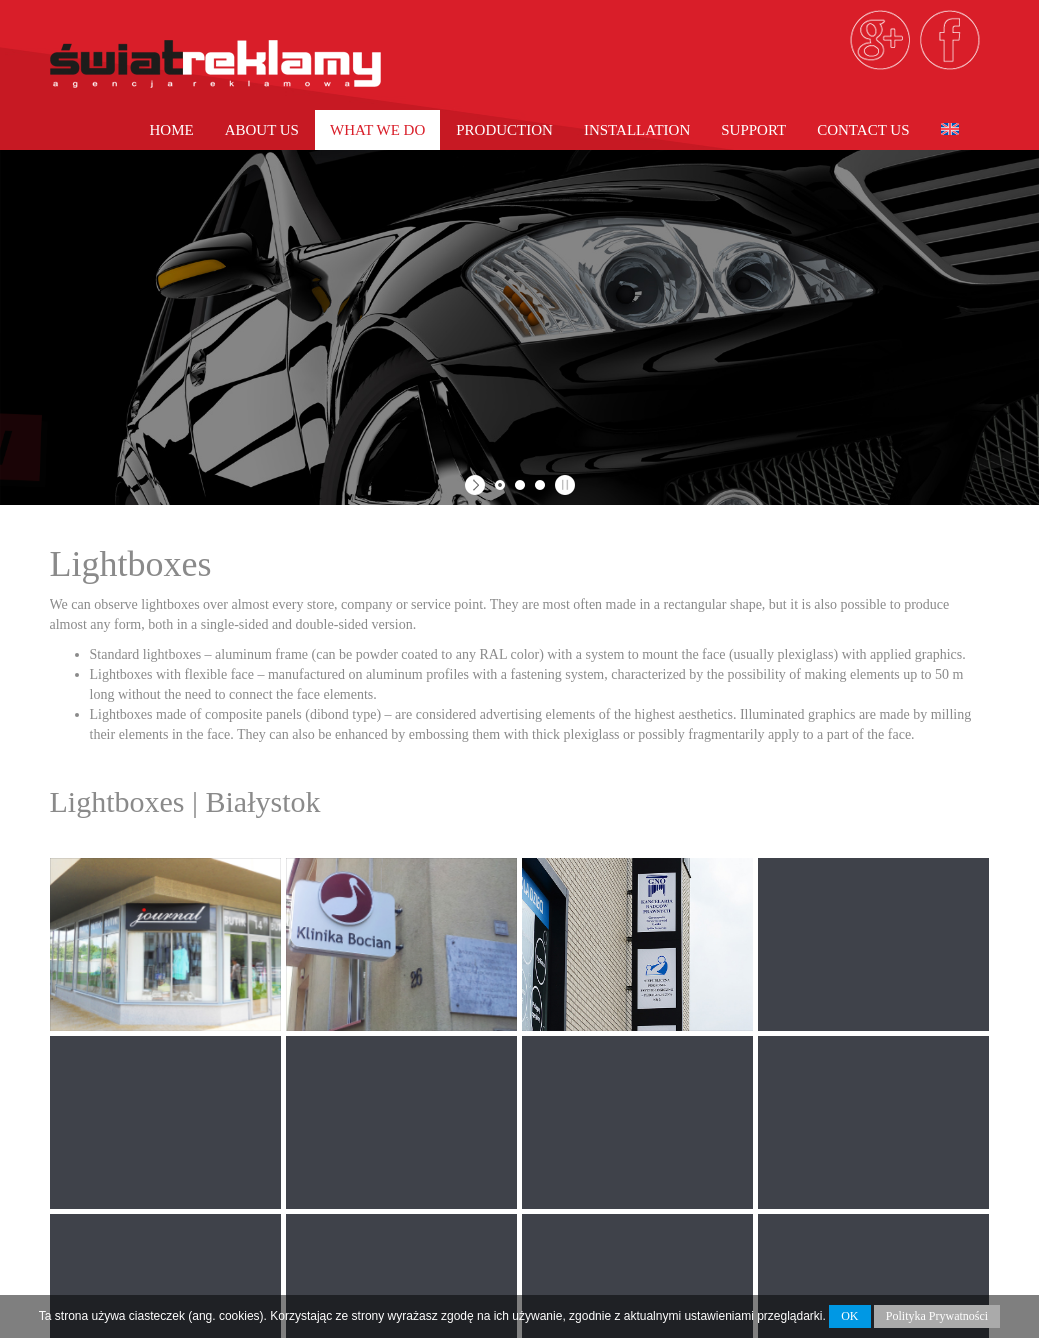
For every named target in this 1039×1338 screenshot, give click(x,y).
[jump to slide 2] (520, 485)
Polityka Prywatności (937, 1316)
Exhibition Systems (618, 1223)
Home (171, 130)
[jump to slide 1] (500, 485)
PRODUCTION (504, 130)
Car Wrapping (597, 1143)
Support (753, 130)
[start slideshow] (477, 485)
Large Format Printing (633, 1123)
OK (849, 1316)
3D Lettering (594, 1203)
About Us (262, 130)
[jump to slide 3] (540, 485)
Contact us (863, 130)
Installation (637, 130)
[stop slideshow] (562, 485)
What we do (377, 130)
